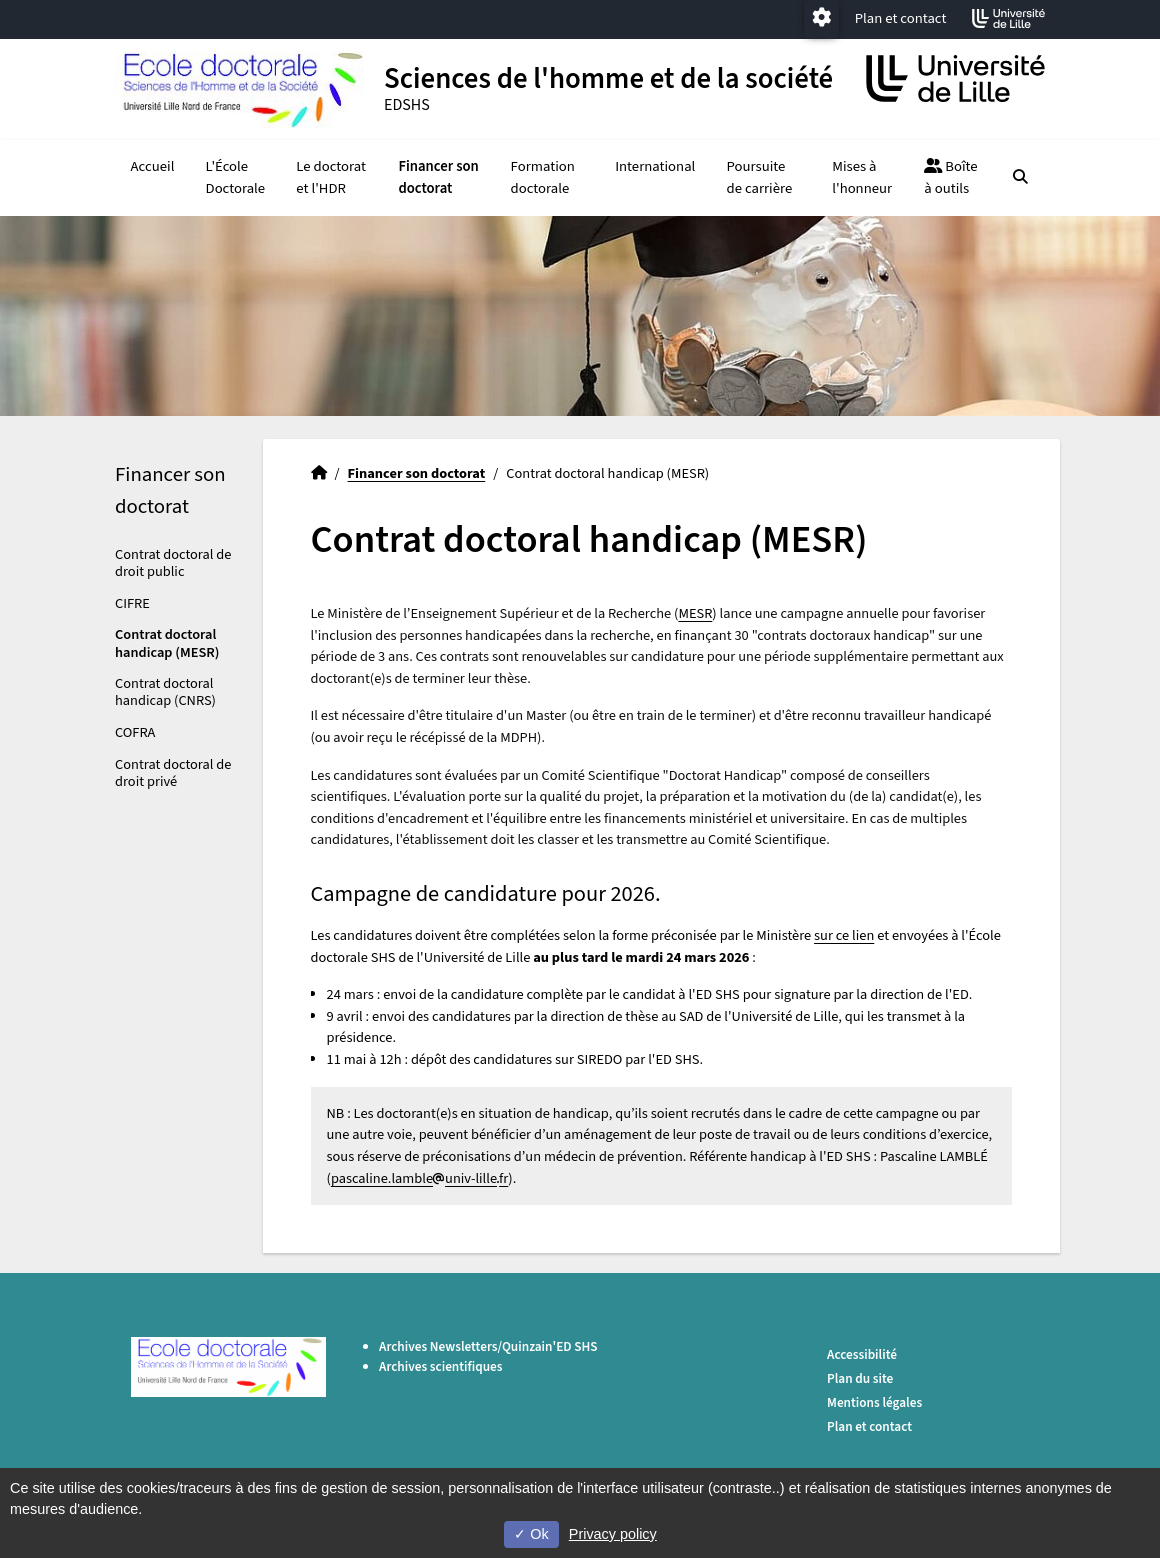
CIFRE (132, 603)
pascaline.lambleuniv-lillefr (419, 1178)
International (655, 166)
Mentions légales (874, 1402)
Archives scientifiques (441, 1366)
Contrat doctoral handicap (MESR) (167, 643)
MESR (695, 613)
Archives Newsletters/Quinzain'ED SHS (488, 1346)
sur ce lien (844, 935)
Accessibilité (862, 1354)
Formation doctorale (543, 177)
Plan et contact (901, 18)
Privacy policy (613, 1534)
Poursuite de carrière (760, 177)
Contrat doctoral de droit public (173, 563)
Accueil (153, 166)
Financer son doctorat (438, 177)
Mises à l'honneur (862, 177)
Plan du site (860, 1378)
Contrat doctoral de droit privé (173, 773)
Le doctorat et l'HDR (331, 177)
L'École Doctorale (236, 177)
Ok (531, 1534)
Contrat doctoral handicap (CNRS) (165, 692)
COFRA (135, 732)
